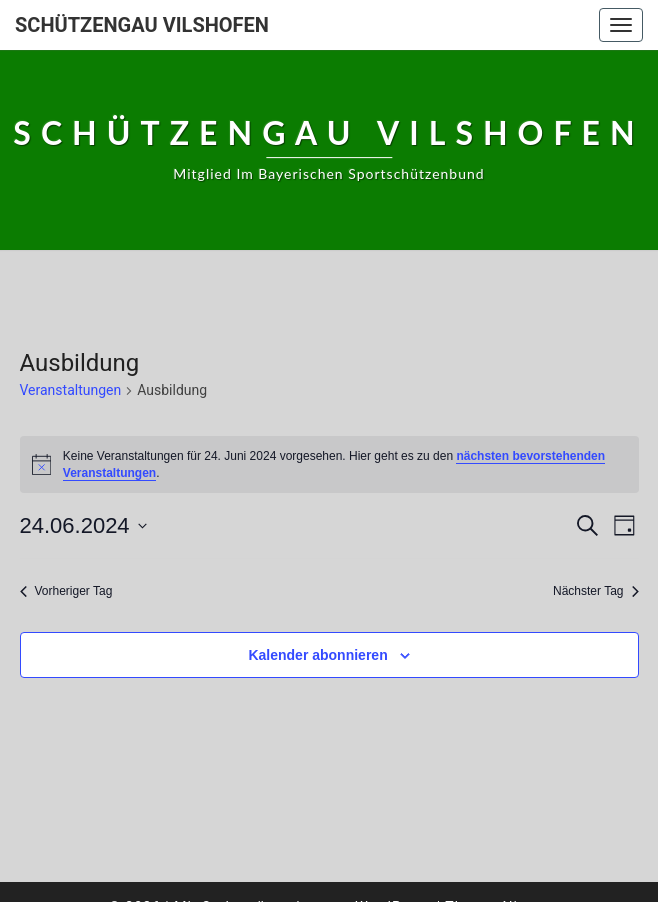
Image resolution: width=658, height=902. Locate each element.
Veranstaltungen (71, 390)
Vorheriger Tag (66, 591)
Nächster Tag (595, 591)
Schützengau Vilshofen (142, 25)
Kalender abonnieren (317, 655)
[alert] (329, 464)
